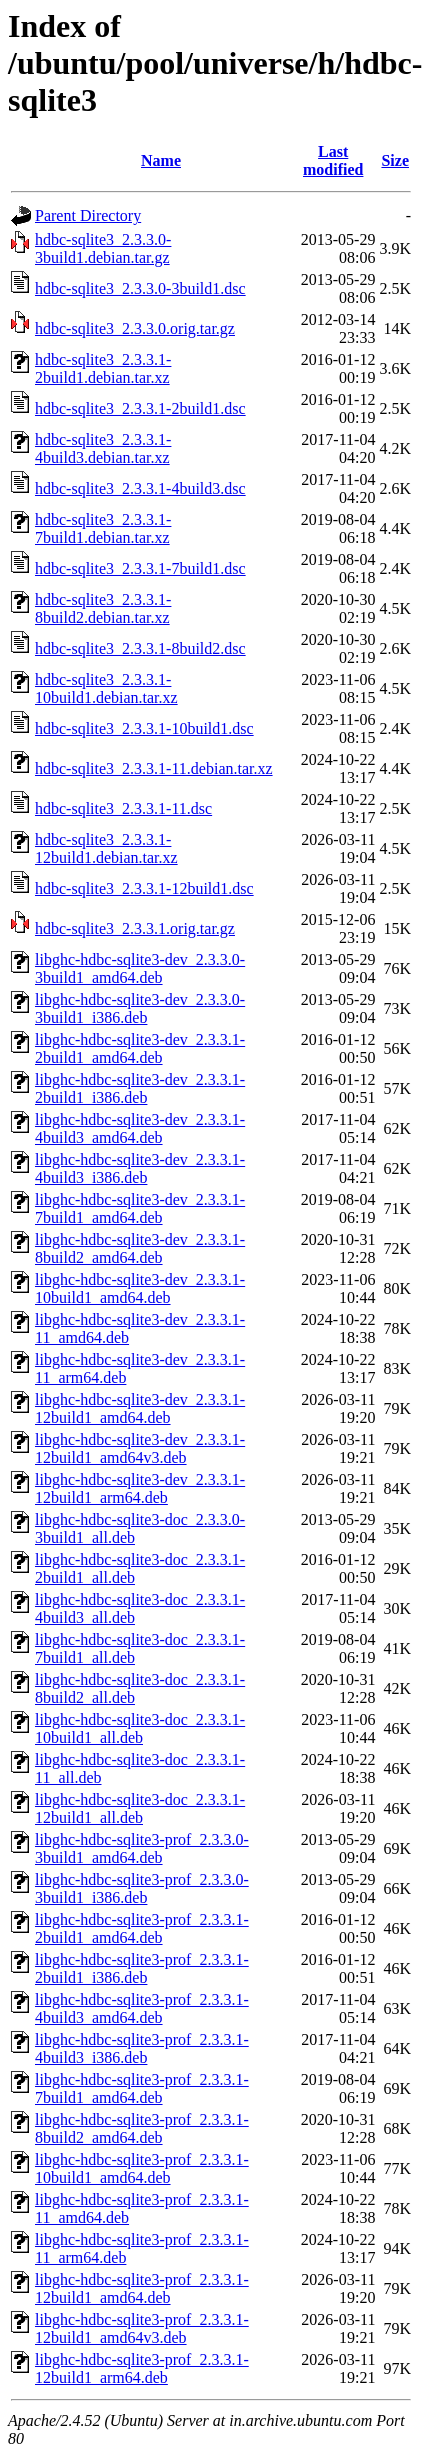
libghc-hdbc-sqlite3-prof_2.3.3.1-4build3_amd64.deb (142, 2008)
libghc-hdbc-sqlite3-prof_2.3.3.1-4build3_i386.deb (142, 2048)
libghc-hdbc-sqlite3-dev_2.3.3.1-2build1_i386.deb (140, 1088)
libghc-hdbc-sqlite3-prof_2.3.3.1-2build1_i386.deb (142, 1968)
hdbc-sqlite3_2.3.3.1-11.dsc (123, 808)
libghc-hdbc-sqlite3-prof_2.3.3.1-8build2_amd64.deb (142, 2128)
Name (161, 160)
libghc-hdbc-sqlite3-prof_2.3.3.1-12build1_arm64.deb (142, 2368)
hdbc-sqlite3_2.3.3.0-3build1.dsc (140, 288)
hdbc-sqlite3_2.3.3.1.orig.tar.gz (135, 928)
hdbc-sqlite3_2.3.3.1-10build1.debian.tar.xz (106, 688)
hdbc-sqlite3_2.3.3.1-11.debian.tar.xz (154, 768)
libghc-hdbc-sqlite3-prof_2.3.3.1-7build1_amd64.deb (142, 2088)
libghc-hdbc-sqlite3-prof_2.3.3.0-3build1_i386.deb (142, 1888)
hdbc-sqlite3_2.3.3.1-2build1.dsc (140, 408)
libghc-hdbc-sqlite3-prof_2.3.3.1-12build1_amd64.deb (142, 2288)
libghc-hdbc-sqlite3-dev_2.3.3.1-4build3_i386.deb (140, 1168)
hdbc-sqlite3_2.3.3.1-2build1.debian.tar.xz (103, 368)
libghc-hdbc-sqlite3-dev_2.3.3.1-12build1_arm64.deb (140, 1488)
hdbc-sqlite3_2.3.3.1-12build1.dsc (144, 888)
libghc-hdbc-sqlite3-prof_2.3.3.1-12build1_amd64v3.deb (142, 2328)
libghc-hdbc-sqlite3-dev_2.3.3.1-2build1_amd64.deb (140, 1048)
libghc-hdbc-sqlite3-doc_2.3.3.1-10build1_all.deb (140, 1728)
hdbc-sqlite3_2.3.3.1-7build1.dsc (140, 568)
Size (395, 160)
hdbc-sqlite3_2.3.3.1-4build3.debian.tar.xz (103, 448)
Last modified (333, 160)
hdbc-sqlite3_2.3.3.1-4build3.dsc (140, 488)
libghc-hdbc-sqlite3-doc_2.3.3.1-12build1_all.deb (140, 1808)
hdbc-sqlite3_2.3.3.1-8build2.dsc (140, 648)
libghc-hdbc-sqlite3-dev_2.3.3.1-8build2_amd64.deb (140, 1248)
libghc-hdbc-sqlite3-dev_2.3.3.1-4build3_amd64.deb (140, 1128)
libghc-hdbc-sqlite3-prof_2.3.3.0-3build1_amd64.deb (142, 1848)
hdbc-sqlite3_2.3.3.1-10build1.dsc (144, 728)
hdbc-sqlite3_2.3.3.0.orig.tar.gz (135, 328)
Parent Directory (88, 215)
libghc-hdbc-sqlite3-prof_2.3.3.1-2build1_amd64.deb (142, 1928)
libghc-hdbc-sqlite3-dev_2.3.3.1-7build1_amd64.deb (140, 1208)
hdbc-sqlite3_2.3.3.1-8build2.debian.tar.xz (103, 608)
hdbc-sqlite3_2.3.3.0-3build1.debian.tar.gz (103, 248)
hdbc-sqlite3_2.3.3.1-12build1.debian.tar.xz (106, 848)
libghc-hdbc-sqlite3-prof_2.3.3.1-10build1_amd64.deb (142, 2168)
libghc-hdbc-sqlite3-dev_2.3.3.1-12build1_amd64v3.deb (140, 1448)
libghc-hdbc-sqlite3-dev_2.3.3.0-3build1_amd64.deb (140, 968)
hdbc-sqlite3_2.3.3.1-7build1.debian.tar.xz (103, 528)
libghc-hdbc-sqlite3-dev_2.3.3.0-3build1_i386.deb (140, 1008)
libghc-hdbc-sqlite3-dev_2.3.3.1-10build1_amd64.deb (140, 1288)
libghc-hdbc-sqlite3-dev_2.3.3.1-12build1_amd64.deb (140, 1408)
